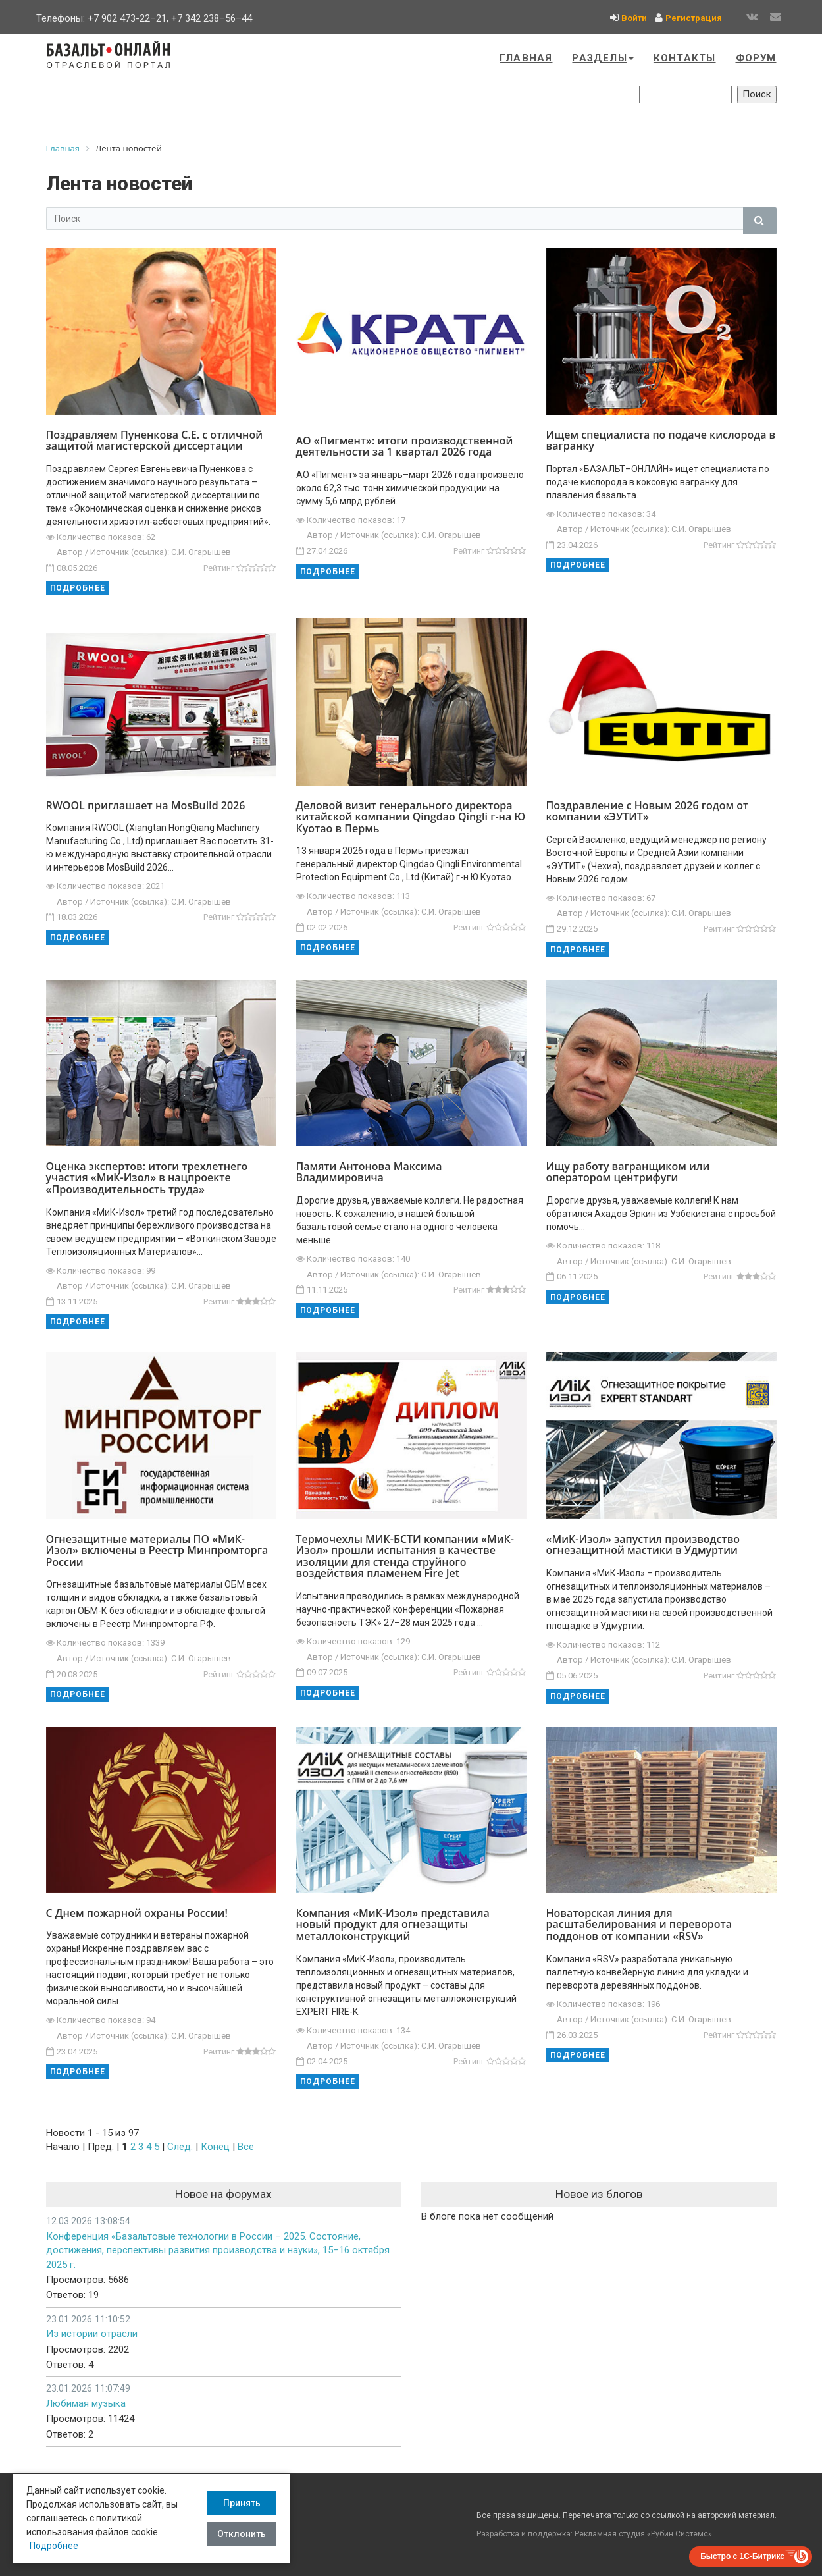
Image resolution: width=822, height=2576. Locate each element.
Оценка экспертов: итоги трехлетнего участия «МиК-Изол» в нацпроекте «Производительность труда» (147, 1177)
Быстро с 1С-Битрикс (742, 2556)
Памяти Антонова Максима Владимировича (369, 1172)
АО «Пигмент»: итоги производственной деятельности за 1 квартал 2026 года (404, 446)
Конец (215, 2147)
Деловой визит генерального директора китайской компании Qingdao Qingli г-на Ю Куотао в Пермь (411, 817)
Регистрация (693, 18)
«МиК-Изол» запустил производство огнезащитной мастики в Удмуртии (643, 1545)
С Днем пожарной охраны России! (137, 1913)
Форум (756, 58)
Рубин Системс (679, 2533)
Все (246, 2147)
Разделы (602, 58)
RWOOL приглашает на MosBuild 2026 (145, 805)
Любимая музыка (86, 2403)
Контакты (685, 58)
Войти (634, 18)
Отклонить (241, 2534)
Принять (242, 2503)
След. (180, 2147)
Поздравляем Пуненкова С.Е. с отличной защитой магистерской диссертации (154, 440)
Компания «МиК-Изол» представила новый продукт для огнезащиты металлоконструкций (393, 1924)
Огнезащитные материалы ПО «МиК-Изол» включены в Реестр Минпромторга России (157, 1550)
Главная (526, 58)
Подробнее (78, 588)
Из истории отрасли (92, 2334)
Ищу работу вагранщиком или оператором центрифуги (628, 1172)
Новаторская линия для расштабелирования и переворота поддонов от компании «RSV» (639, 1924)
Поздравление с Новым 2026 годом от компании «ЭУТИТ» (647, 811)
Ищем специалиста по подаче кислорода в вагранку (661, 440)
